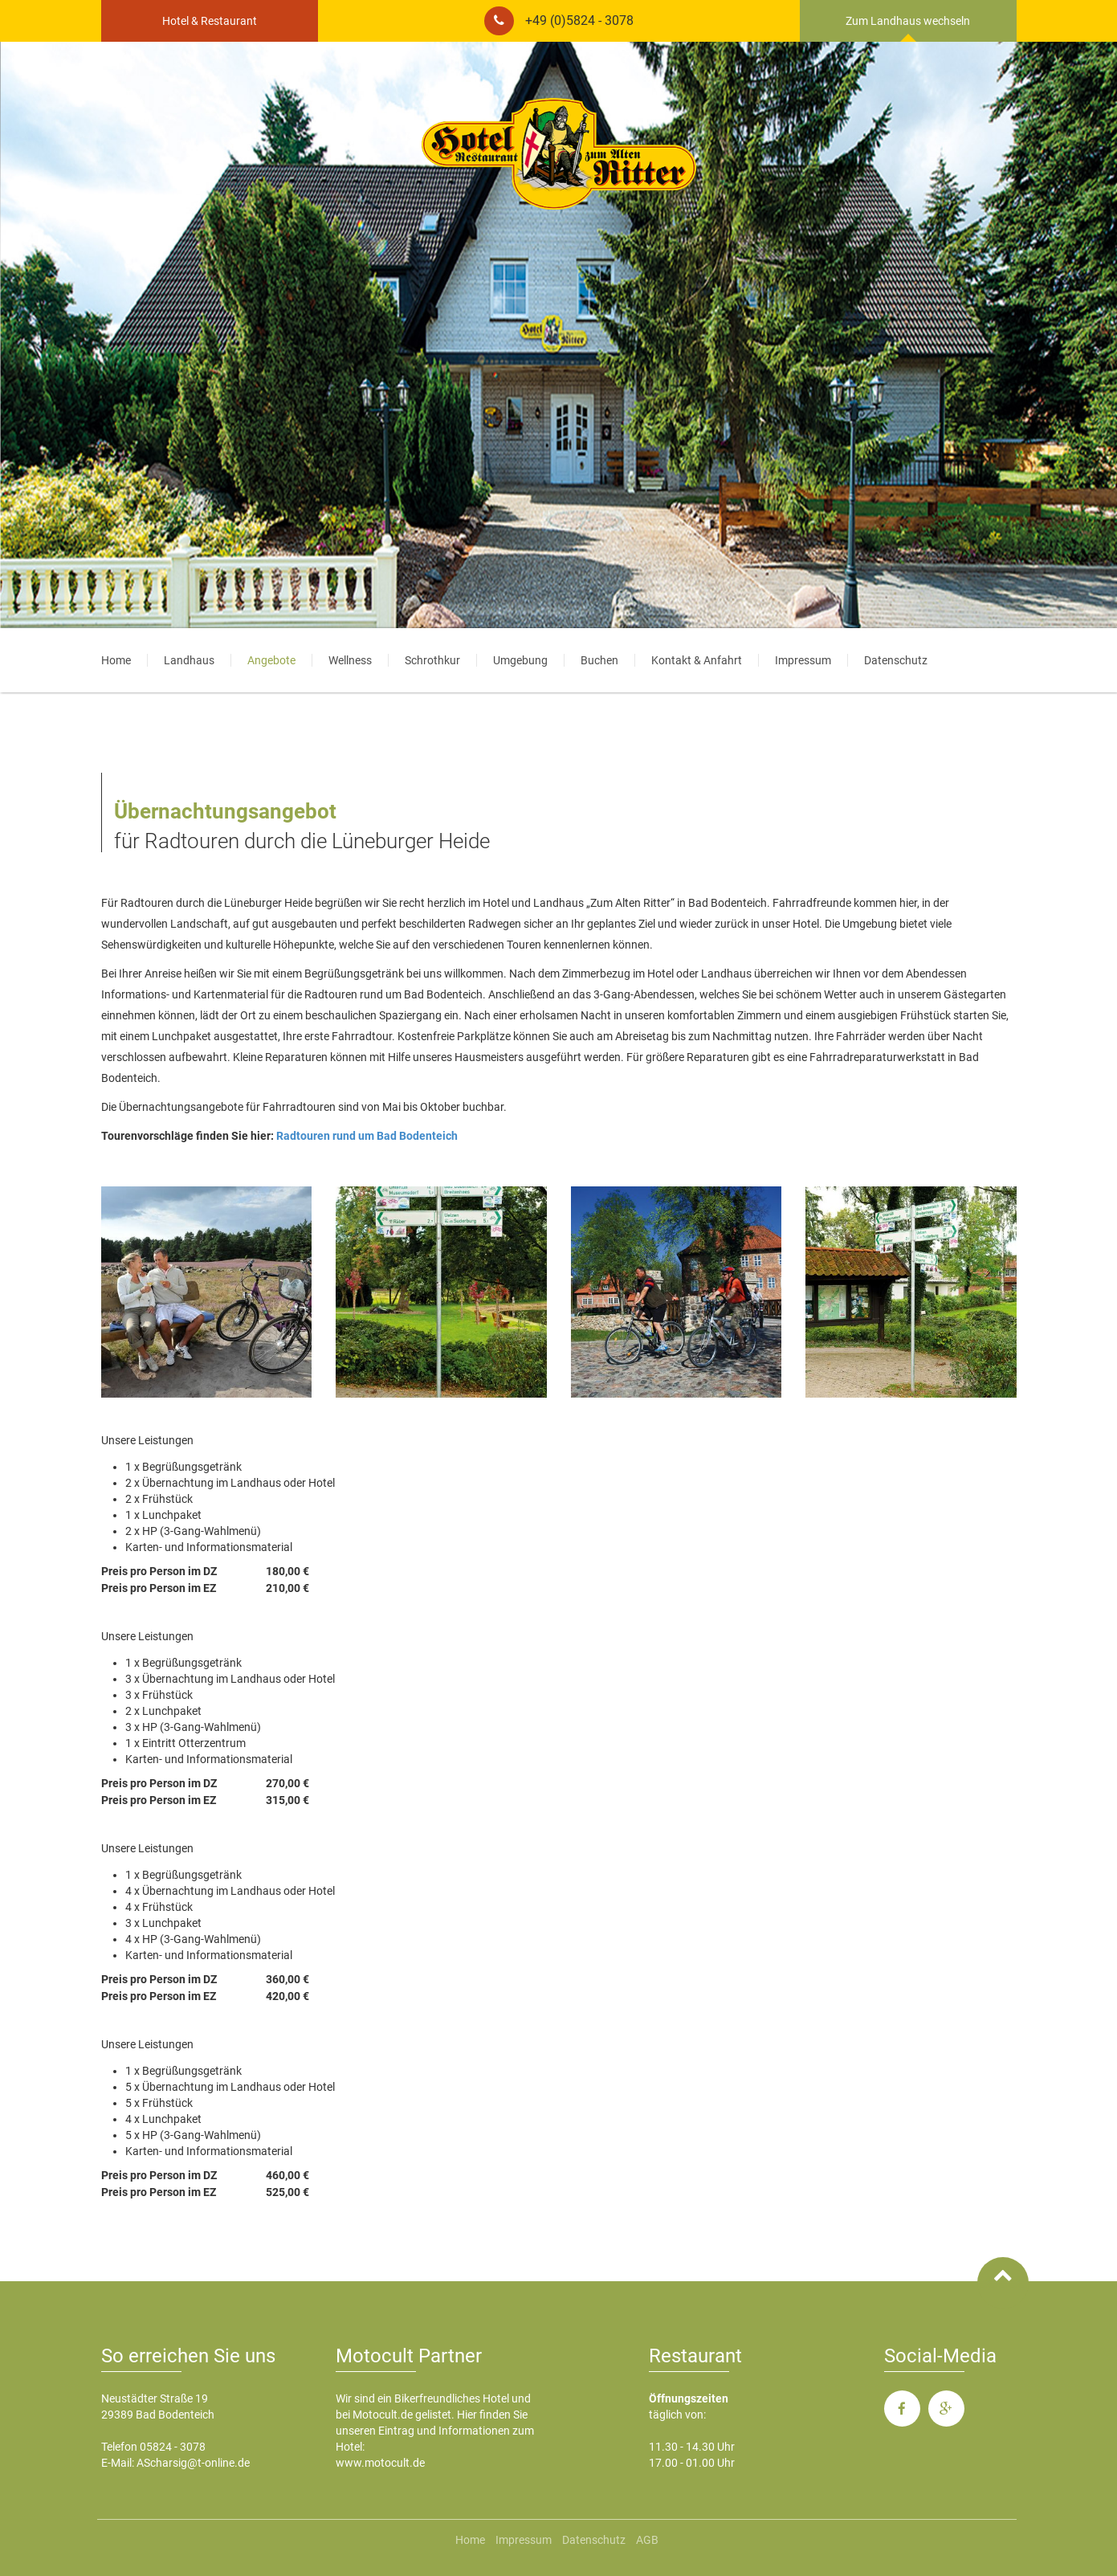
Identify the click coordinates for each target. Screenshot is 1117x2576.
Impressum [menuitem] (803, 660)
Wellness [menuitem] (350, 660)
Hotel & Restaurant (209, 20)
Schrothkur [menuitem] (432, 660)
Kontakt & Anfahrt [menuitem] (696, 660)
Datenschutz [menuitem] (895, 660)
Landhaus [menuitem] (189, 660)
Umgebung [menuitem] (520, 660)
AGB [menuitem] (647, 2539)
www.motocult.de (380, 2462)
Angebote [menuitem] (271, 660)
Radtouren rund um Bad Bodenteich (367, 1135)
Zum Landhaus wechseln (908, 20)
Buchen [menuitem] (599, 660)
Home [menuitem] (116, 660)
